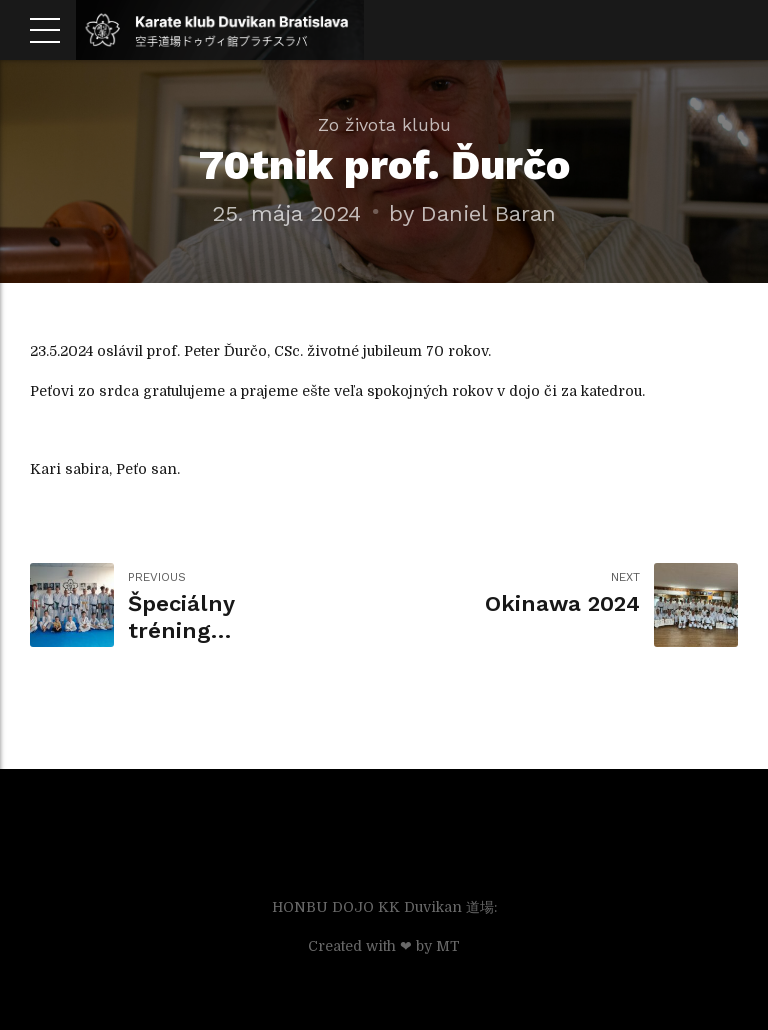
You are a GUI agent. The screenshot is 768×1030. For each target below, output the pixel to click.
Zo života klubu (384, 124)
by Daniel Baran (472, 213)
